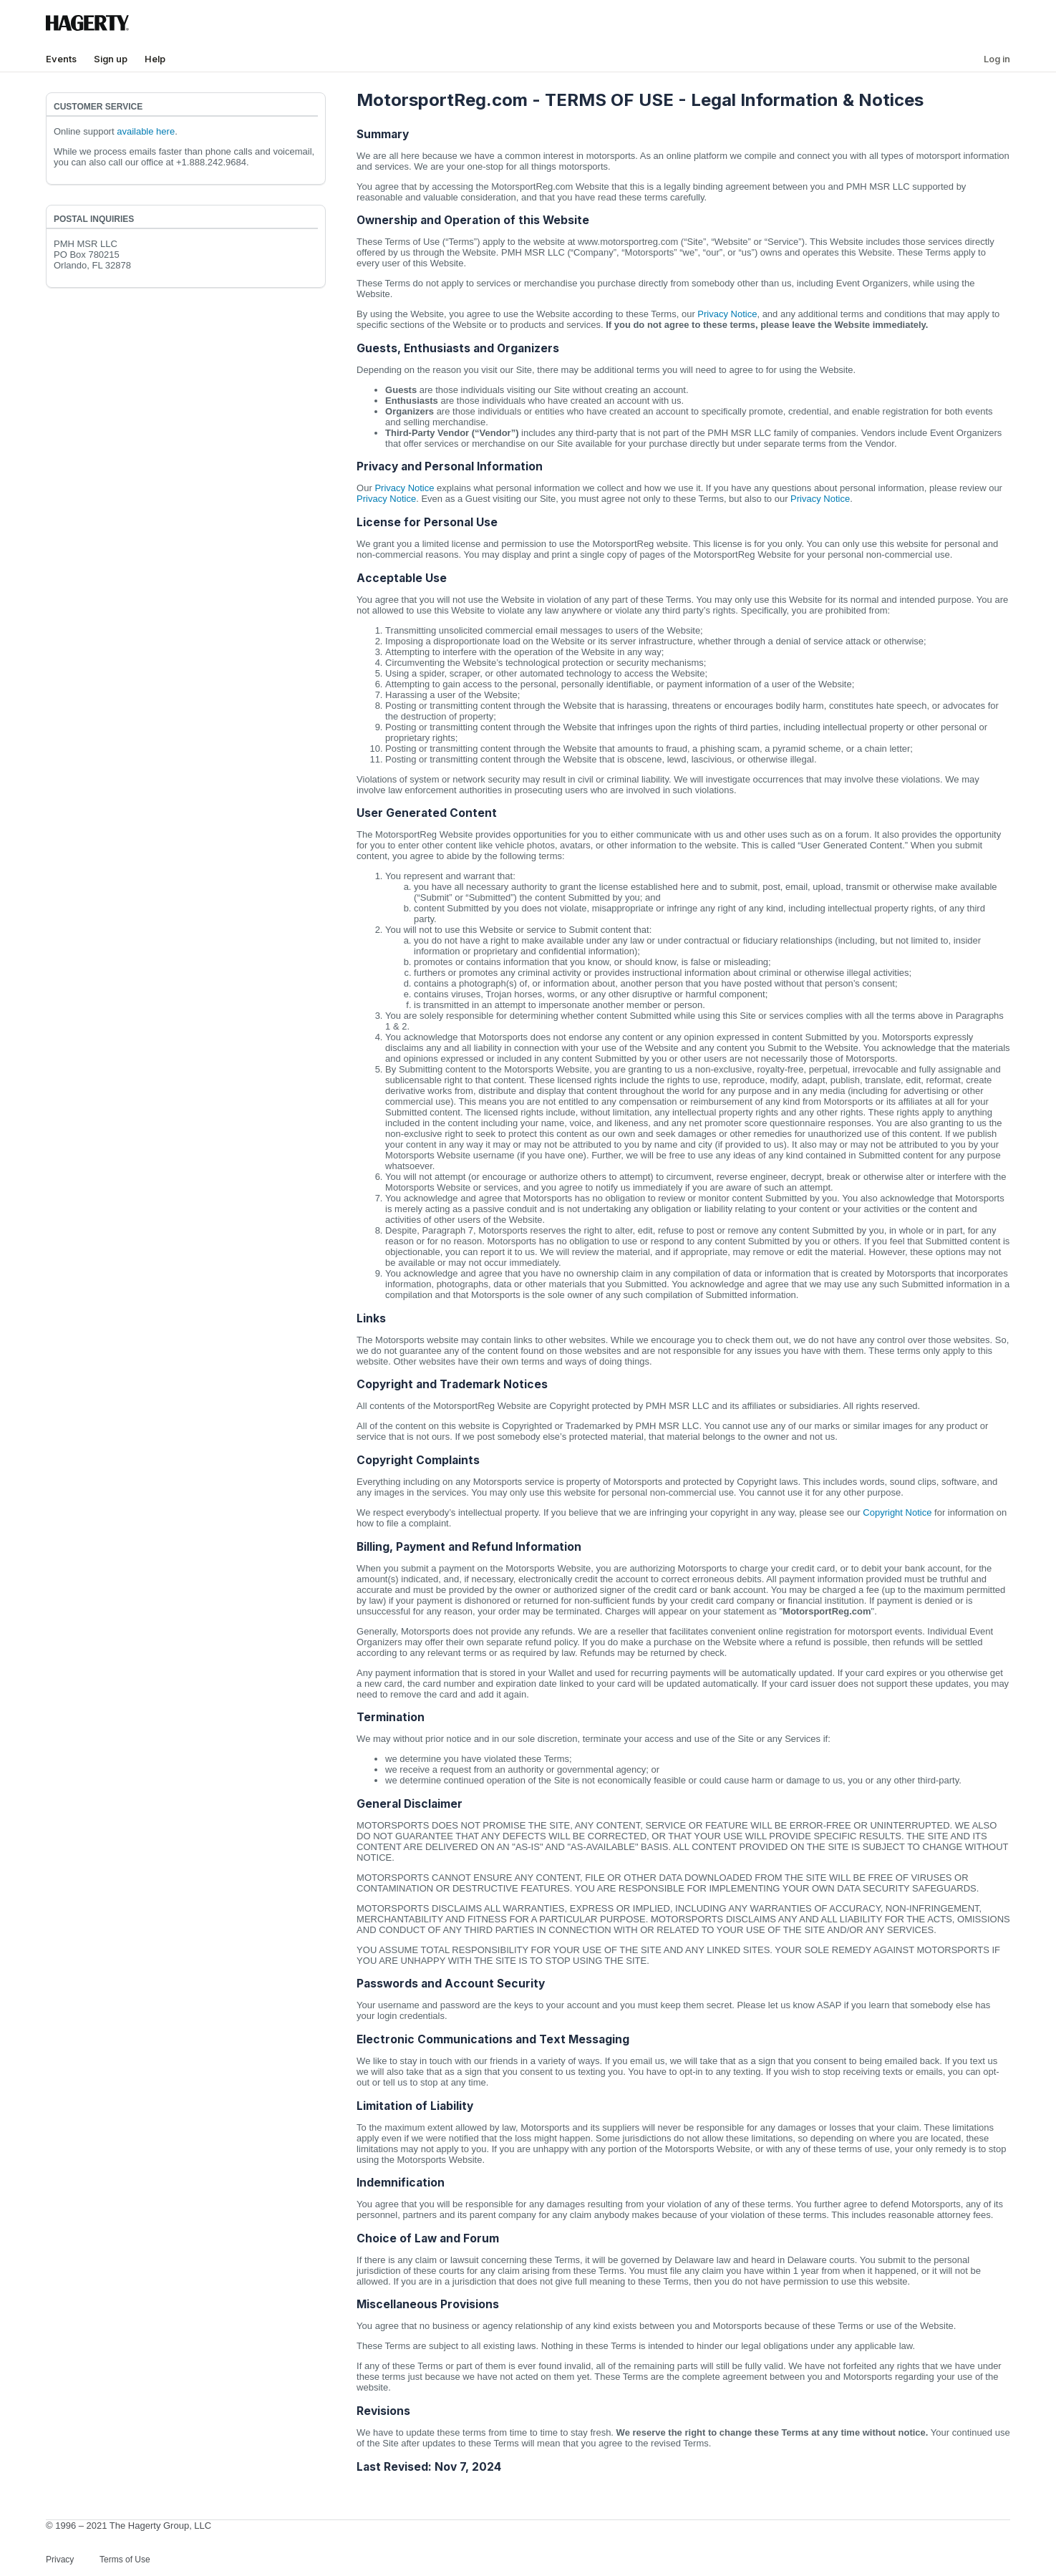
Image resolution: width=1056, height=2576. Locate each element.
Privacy (60, 2560)
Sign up (110, 58)
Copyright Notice (897, 1512)
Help (155, 58)
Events (61, 58)
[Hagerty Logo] (90, 28)
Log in (997, 58)
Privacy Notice (727, 314)
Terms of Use (125, 2560)
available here (146, 131)
